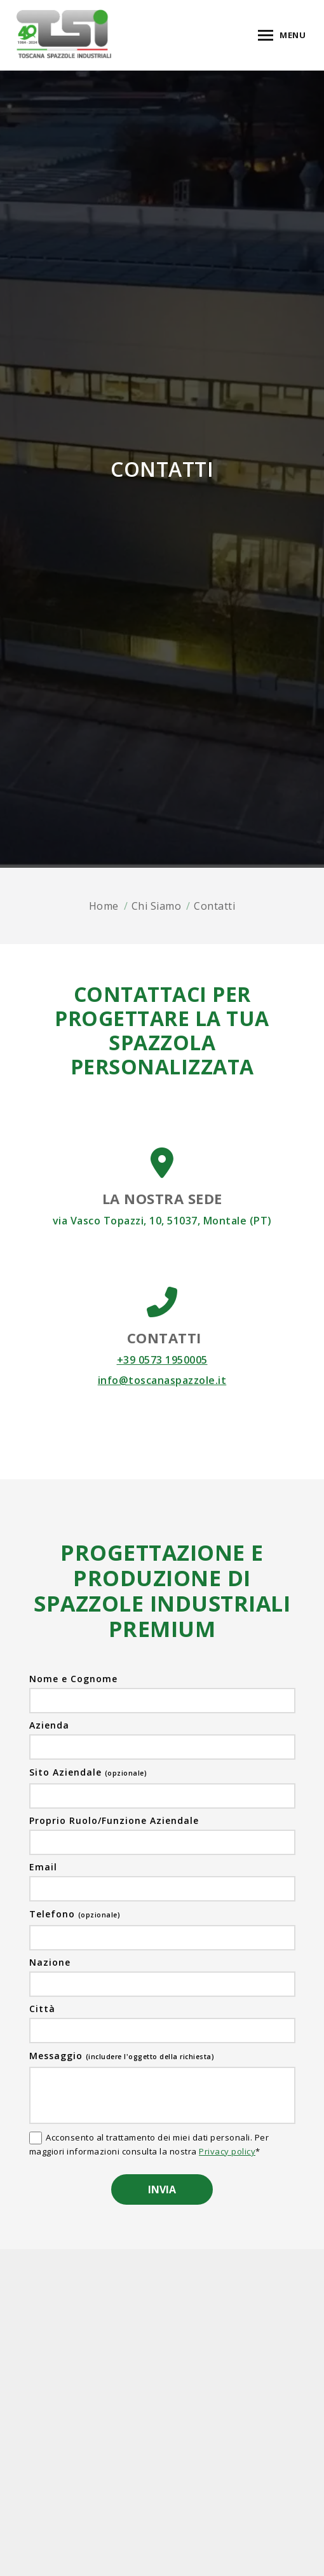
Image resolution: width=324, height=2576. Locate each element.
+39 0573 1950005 (162, 1360)
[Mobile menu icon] (281, 35)
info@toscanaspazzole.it (162, 1380)
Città (42, 2009)
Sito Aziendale (88, 1772)
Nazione (50, 1962)
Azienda (49, 1725)
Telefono (75, 1914)
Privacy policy (227, 2151)
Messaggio (122, 2056)
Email (43, 1867)
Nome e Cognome (73, 1679)
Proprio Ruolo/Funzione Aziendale (114, 1820)
